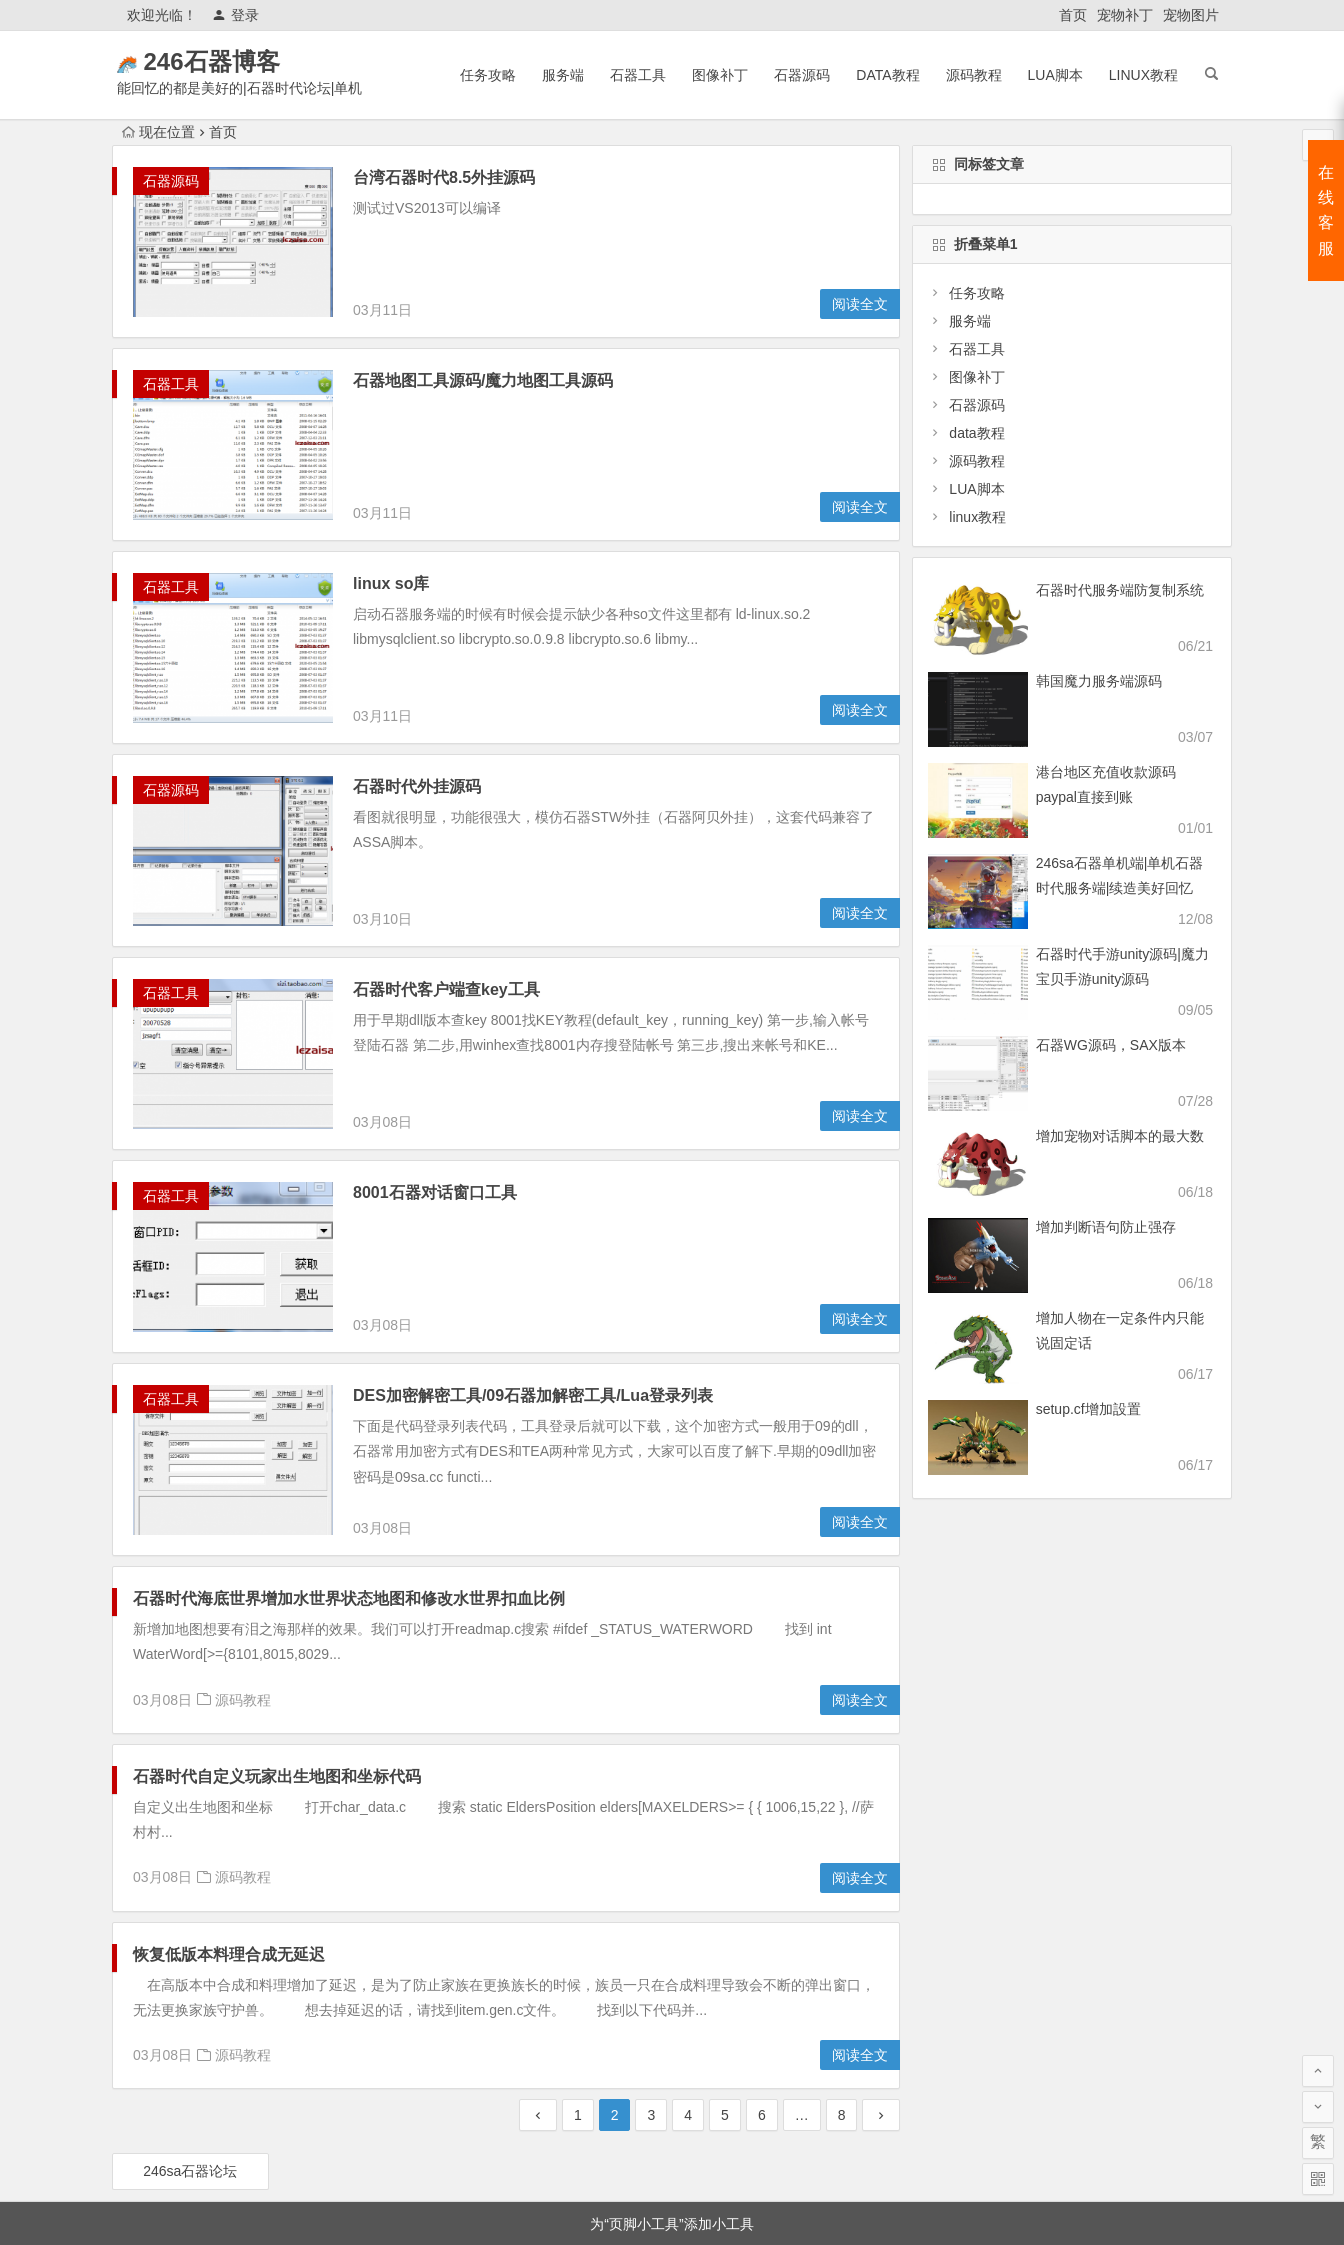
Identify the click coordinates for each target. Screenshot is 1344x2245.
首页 (1073, 15)
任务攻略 (488, 75)
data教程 (887, 75)
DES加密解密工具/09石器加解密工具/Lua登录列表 (533, 1222)
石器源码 (802, 75)
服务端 (563, 75)
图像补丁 (720, 75)
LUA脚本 (1055, 75)
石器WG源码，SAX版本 (1111, 1045)
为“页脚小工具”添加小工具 (671, 2120)
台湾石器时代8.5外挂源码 (444, 177)
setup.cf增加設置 (1088, 1409)
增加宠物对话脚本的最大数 (1120, 1136)
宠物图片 (1191, 15)
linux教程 (1143, 75)
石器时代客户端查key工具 (446, 937)
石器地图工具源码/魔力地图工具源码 (483, 380)
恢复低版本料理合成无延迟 (229, 1850)
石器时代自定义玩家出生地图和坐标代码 (277, 1672)
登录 (235, 15)
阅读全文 (860, 304)
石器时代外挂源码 (417, 734)
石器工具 (638, 75)
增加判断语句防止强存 (1106, 1227)
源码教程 (974, 75)
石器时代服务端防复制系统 (1120, 590)
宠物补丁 (1125, 15)
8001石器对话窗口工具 (435, 1140)
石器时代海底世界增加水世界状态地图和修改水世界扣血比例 (349, 1494)
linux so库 (391, 462)
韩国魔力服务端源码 (1099, 681)
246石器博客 (240, 61)
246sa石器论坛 (190, 2067)
